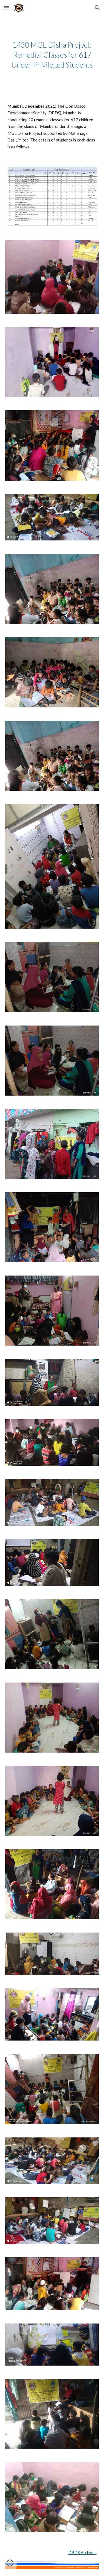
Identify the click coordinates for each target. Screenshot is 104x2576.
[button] (6, 7)
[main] (52, 55)
